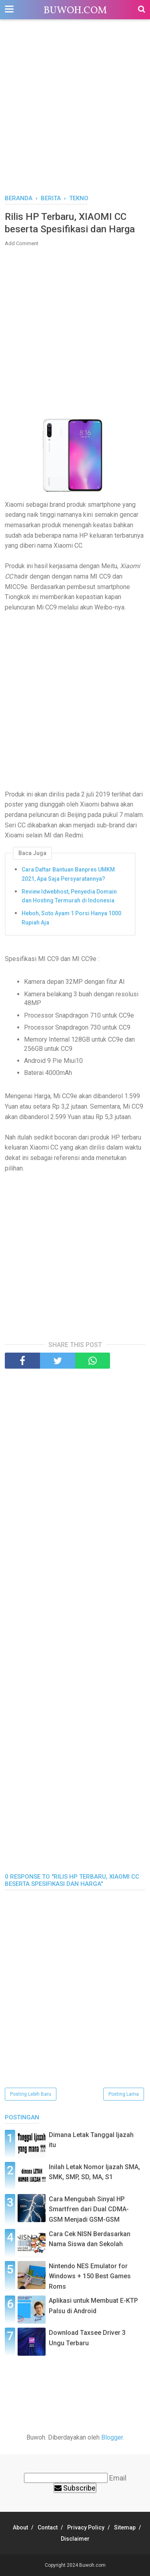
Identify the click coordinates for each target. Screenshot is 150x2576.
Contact (48, 2527)
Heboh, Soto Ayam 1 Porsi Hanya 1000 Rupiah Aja (71, 917)
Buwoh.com (75, 11)
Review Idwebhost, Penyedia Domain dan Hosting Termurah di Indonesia (69, 896)
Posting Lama (123, 2094)
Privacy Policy (85, 2527)
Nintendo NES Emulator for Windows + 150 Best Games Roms (90, 2276)
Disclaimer (75, 2538)
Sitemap (125, 2527)
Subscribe (75, 2488)
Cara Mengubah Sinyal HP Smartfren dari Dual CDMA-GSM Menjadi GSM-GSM (89, 2209)
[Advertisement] (75, 111)
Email (117, 2478)
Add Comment (21, 243)
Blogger (112, 2437)
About (20, 2527)
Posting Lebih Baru (30, 2094)
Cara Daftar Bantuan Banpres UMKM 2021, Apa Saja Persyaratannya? (68, 874)
